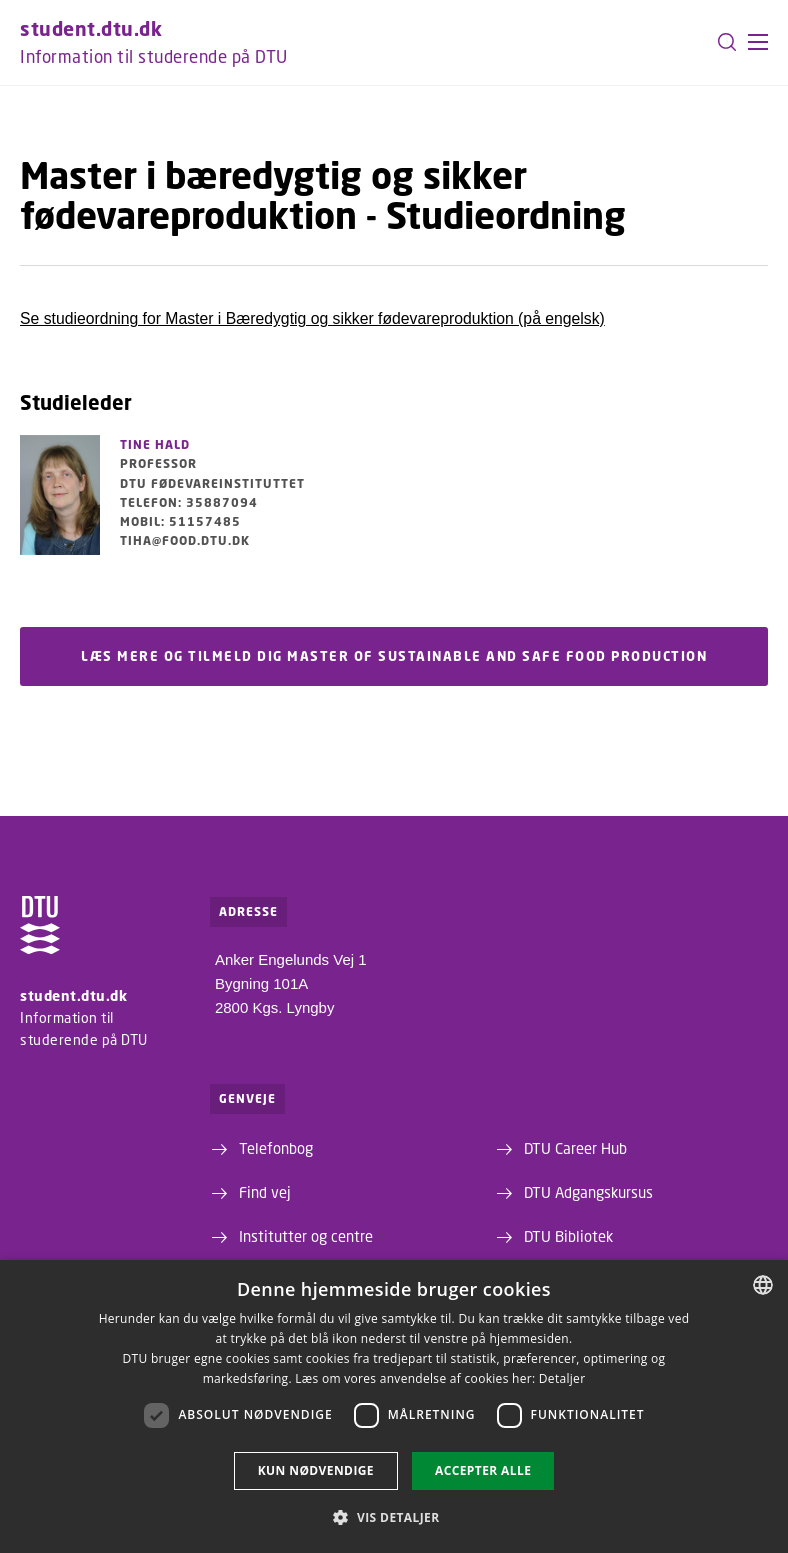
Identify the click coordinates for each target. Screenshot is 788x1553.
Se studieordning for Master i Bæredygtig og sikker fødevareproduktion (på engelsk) (312, 318)
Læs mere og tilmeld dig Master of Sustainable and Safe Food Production (394, 657)
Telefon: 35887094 (189, 502)
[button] (758, 42)
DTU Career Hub (575, 1148)
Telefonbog (276, 1148)
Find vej (265, 1192)
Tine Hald (155, 444)
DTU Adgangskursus (588, 1192)
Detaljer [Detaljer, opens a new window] (562, 1378)
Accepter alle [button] (483, 1470)
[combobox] (763, 1285)
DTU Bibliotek (568, 1236)
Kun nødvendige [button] (316, 1470)
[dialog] (394, 1406)
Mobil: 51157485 (180, 521)
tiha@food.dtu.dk (185, 540)
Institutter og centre (306, 1236)
